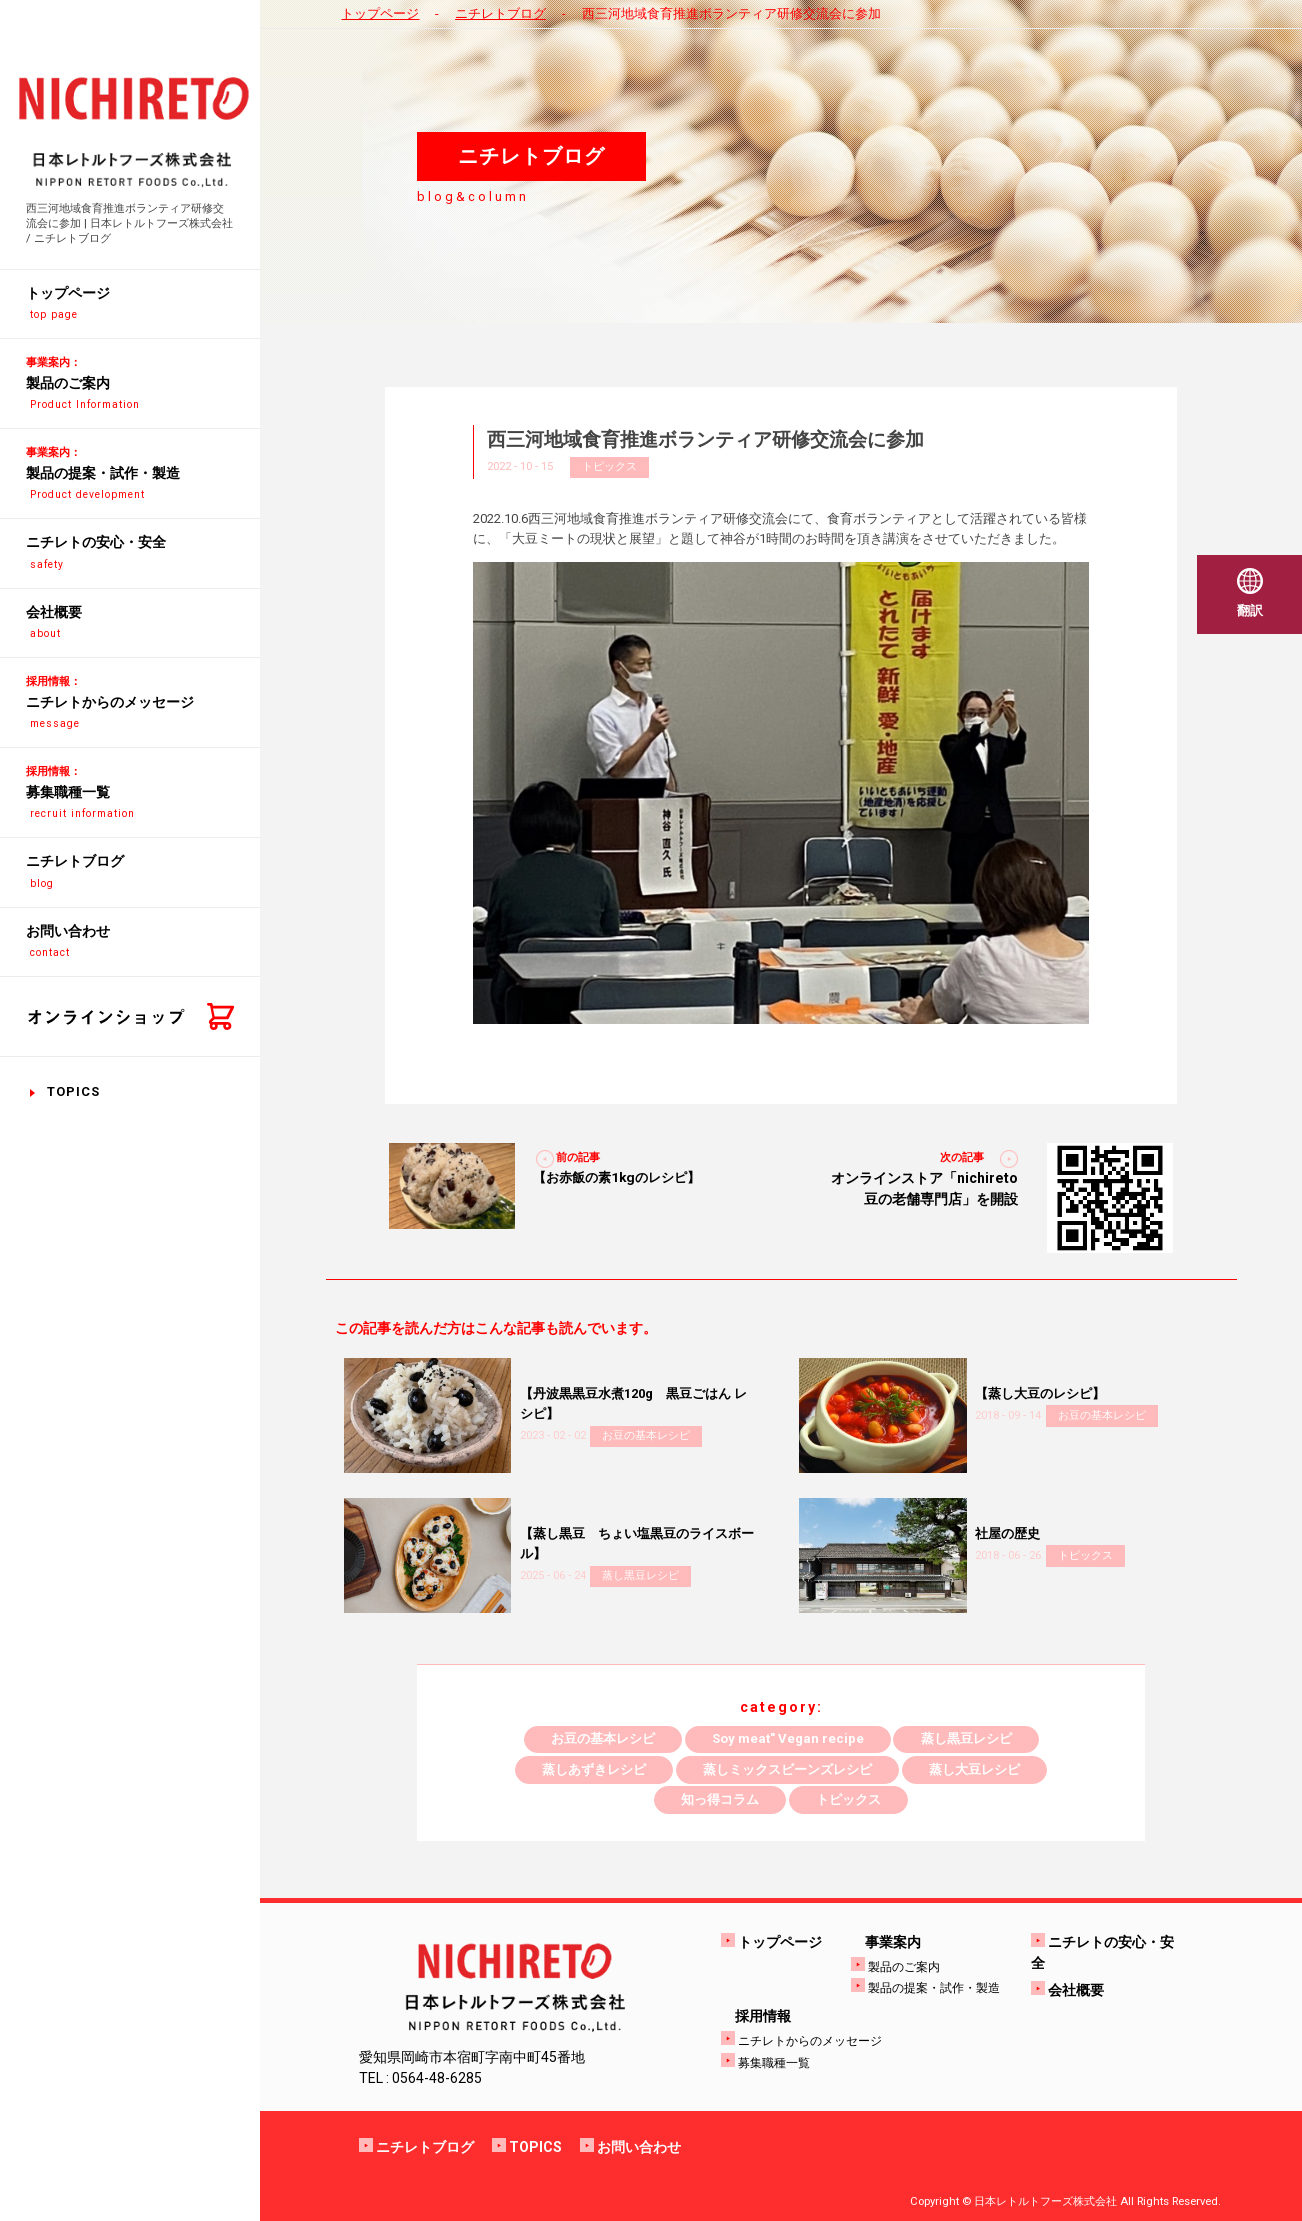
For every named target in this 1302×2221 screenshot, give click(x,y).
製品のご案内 (904, 1967)
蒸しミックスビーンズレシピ (787, 1769)
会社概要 (1076, 1990)
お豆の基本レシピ (646, 1435)
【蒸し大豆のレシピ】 (1040, 1393)
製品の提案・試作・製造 (934, 1988)
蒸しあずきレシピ (594, 1769)
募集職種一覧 (774, 2063)
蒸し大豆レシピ (974, 1769)
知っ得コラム (720, 1799)
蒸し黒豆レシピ (640, 1575)
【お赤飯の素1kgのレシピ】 (616, 1177)
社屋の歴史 (1007, 1533)
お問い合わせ (639, 2147)
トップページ (380, 13)
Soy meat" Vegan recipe (788, 1738)
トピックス (609, 466)
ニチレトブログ (500, 13)
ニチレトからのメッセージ (810, 2041)
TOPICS (73, 1091)
